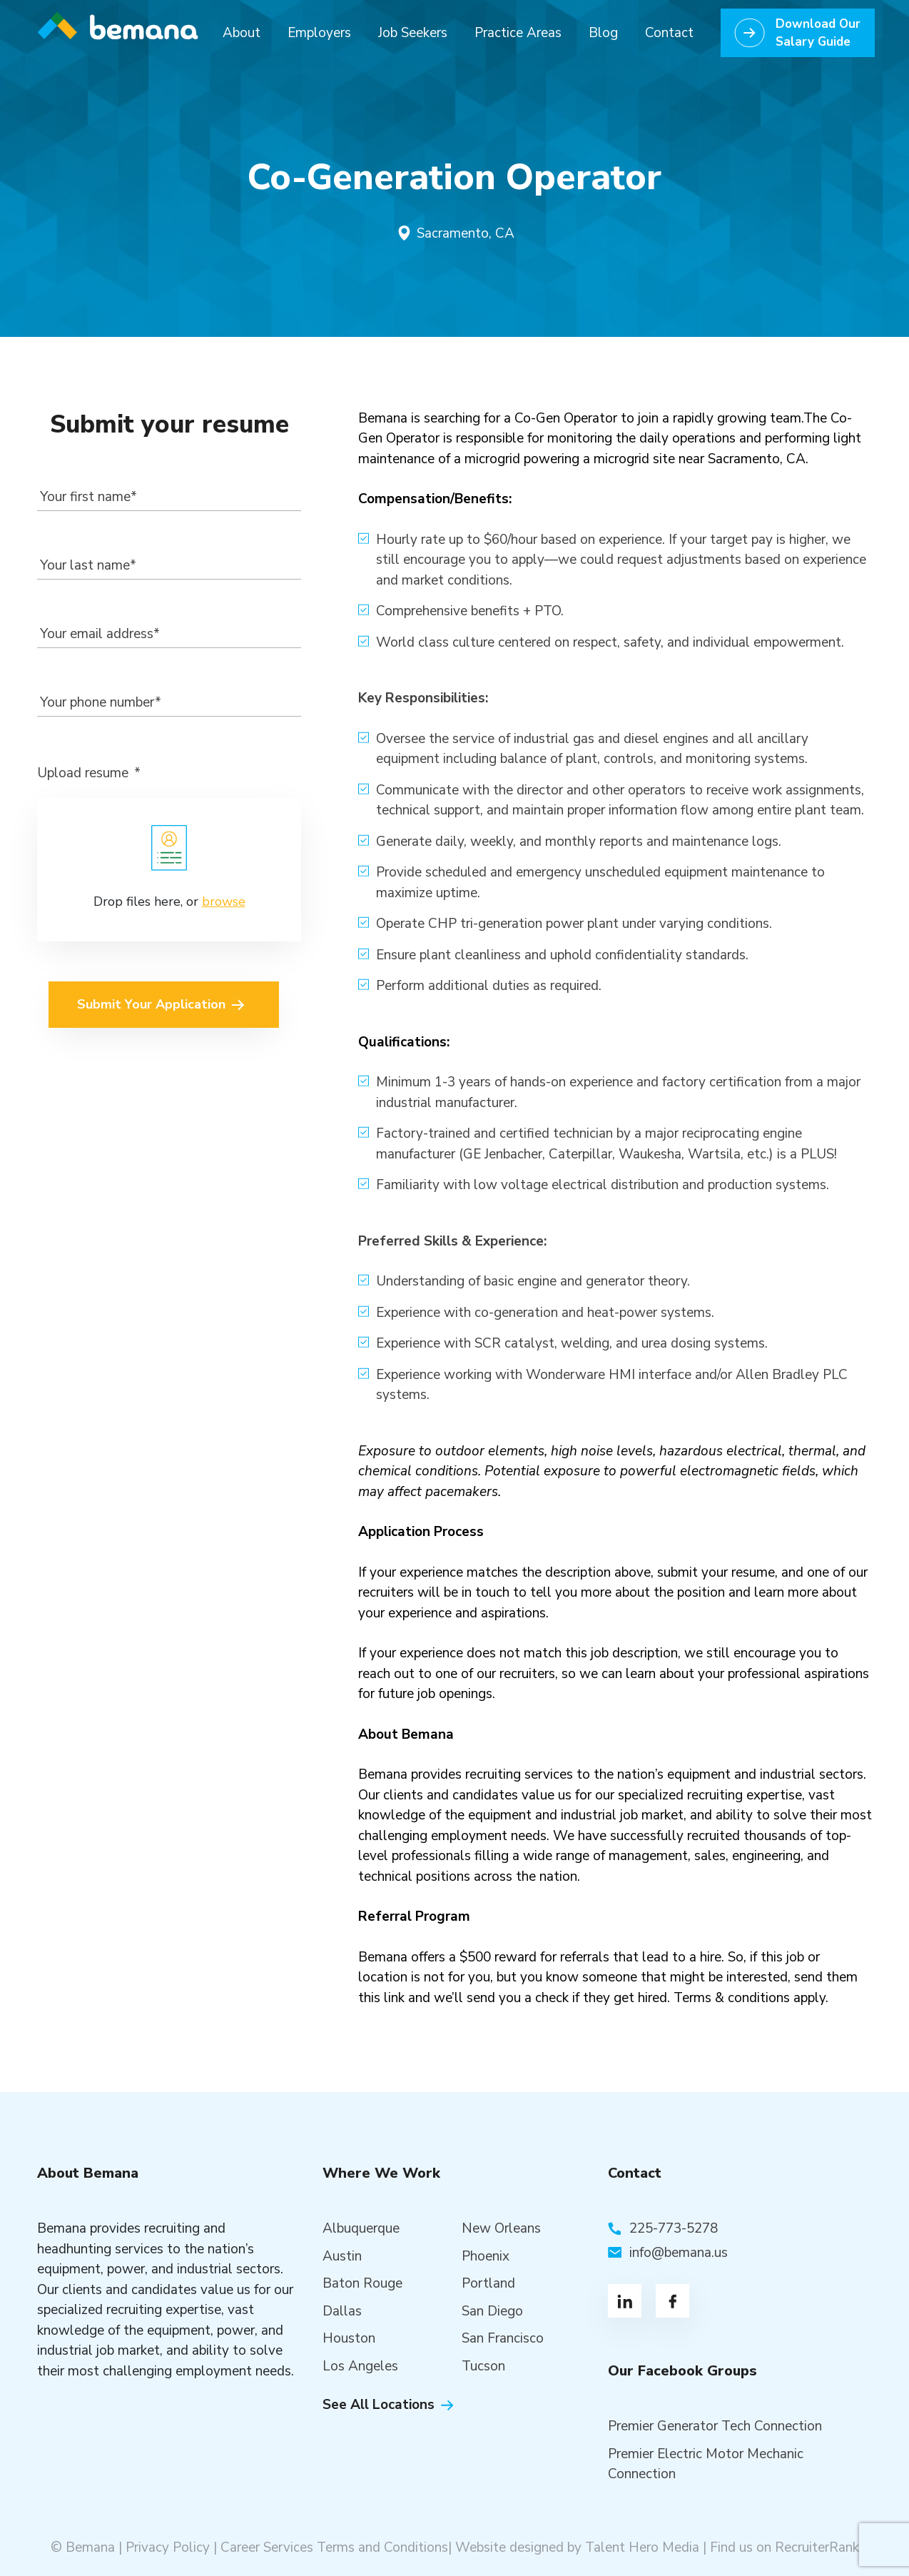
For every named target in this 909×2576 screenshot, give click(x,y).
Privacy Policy (168, 2547)
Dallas (342, 2311)
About (241, 33)
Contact (669, 33)
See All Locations (379, 2404)
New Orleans (501, 2228)
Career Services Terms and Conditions (334, 2547)
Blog (603, 33)
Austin (342, 2256)
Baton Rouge (362, 2283)
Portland (488, 2283)
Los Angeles (360, 2366)
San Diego (492, 2311)
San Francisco (503, 2338)
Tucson (483, 2366)
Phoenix (485, 2256)
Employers (319, 33)
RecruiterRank (817, 2547)
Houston (349, 2338)
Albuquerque (361, 2228)
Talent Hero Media (642, 2547)
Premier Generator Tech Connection (715, 2426)
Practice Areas (518, 33)
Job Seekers (412, 33)
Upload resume (89, 773)
